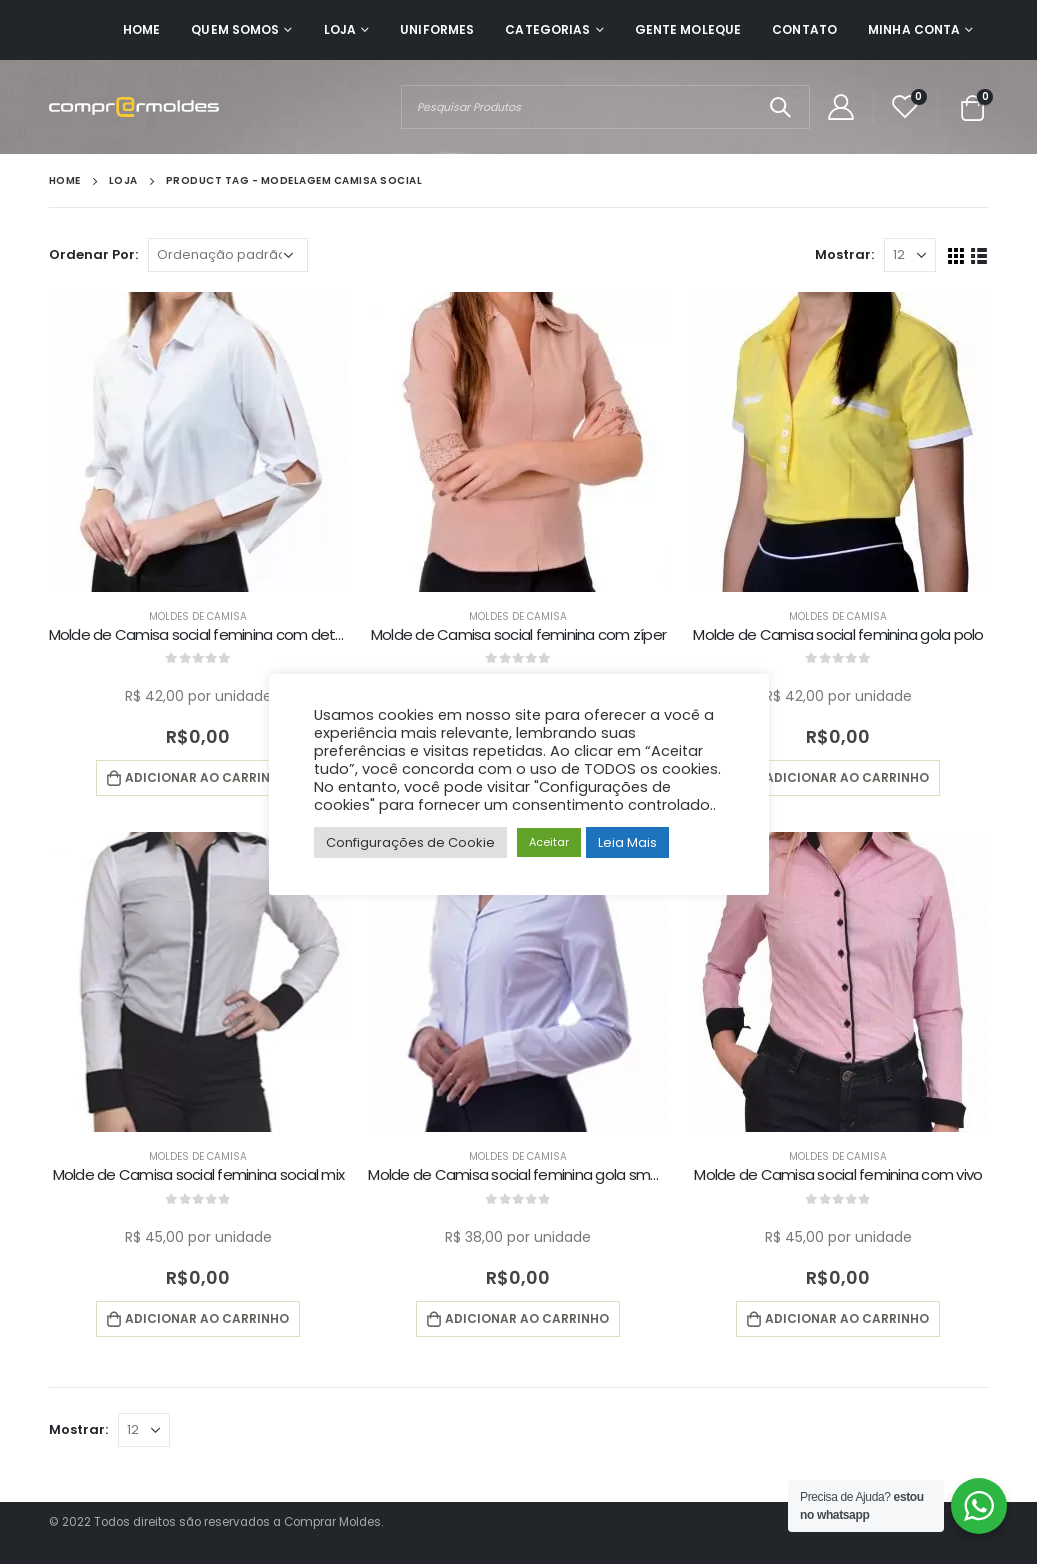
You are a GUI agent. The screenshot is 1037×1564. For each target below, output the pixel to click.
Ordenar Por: (93, 254)
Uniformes (437, 29)
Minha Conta (914, 29)
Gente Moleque (688, 29)
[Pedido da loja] (228, 255)
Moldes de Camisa (198, 616)
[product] (199, 442)
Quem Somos (235, 29)
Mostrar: (844, 254)
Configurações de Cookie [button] (410, 842)
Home (141, 29)
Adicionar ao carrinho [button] (207, 777)
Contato (804, 29)
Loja (340, 29)
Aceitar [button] (549, 842)
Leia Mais (627, 842)
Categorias (547, 29)
